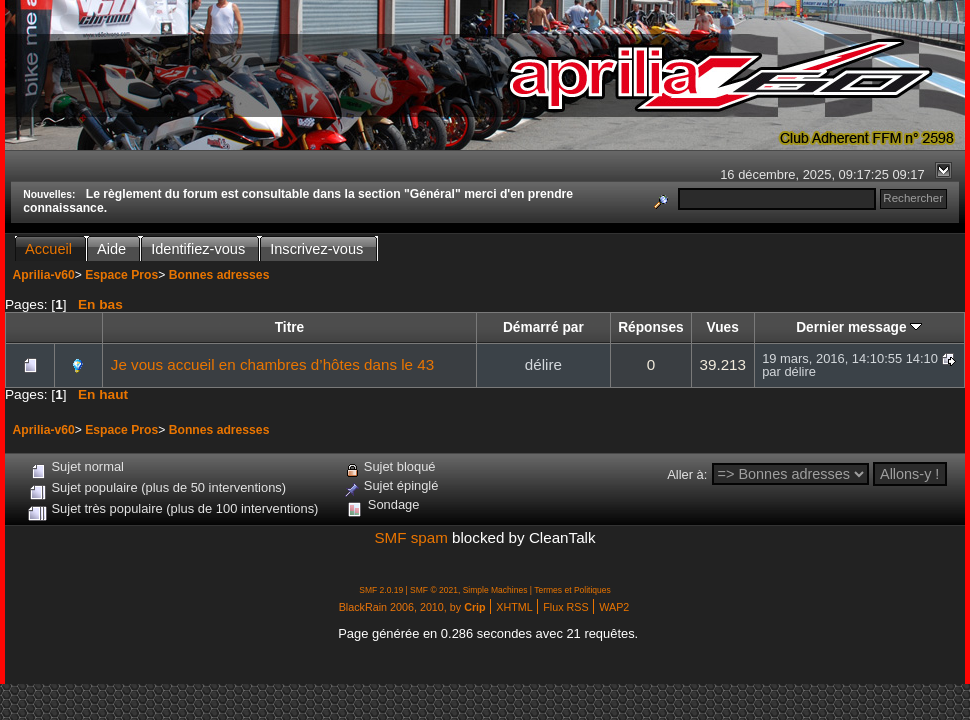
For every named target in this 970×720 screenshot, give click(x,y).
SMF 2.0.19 (381, 590)
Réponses (651, 327)
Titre (289, 327)
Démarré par (543, 327)
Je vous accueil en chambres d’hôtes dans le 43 (272, 364)
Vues (723, 327)
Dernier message (859, 327)
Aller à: (687, 474)
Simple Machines (495, 590)
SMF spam (410, 537)
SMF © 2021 (434, 590)
